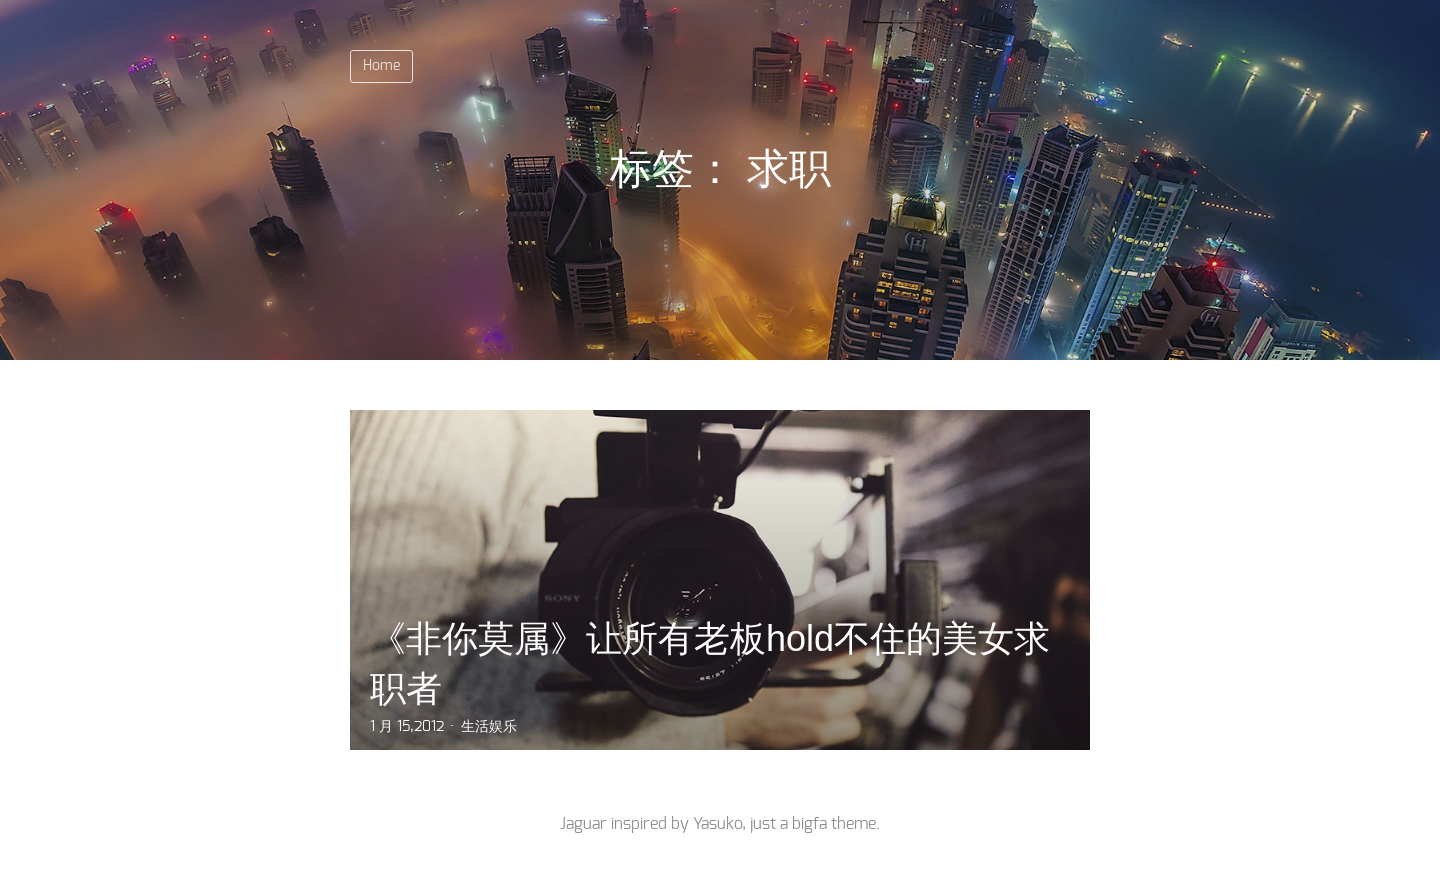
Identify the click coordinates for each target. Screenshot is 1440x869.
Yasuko (717, 824)
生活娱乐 (489, 727)
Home (381, 66)
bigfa (809, 824)
